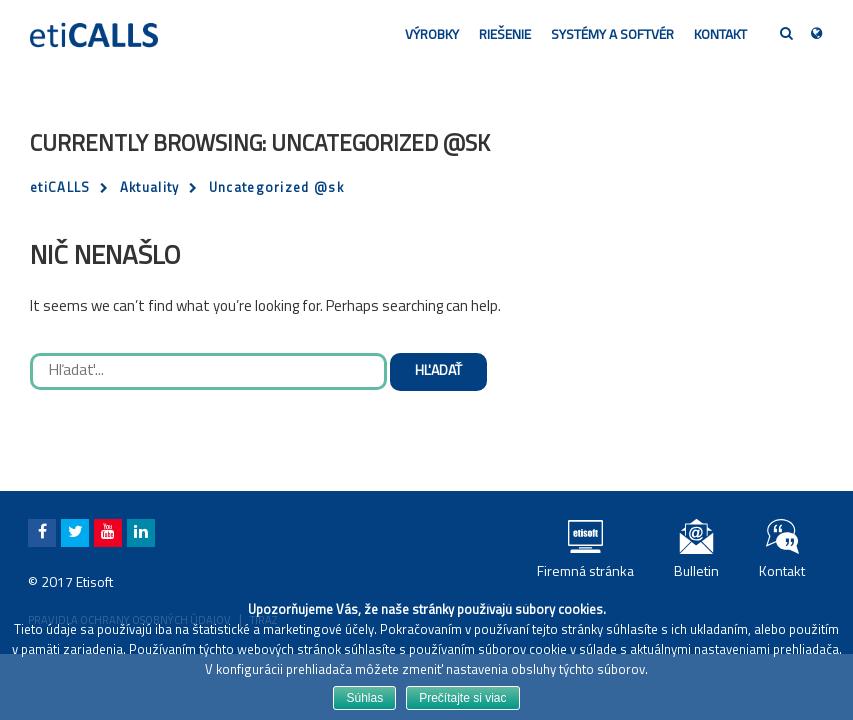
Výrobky (432, 35)
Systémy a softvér (612, 35)
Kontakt (720, 35)
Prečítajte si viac (462, 698)
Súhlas (364, 698)
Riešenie (505, 35)
